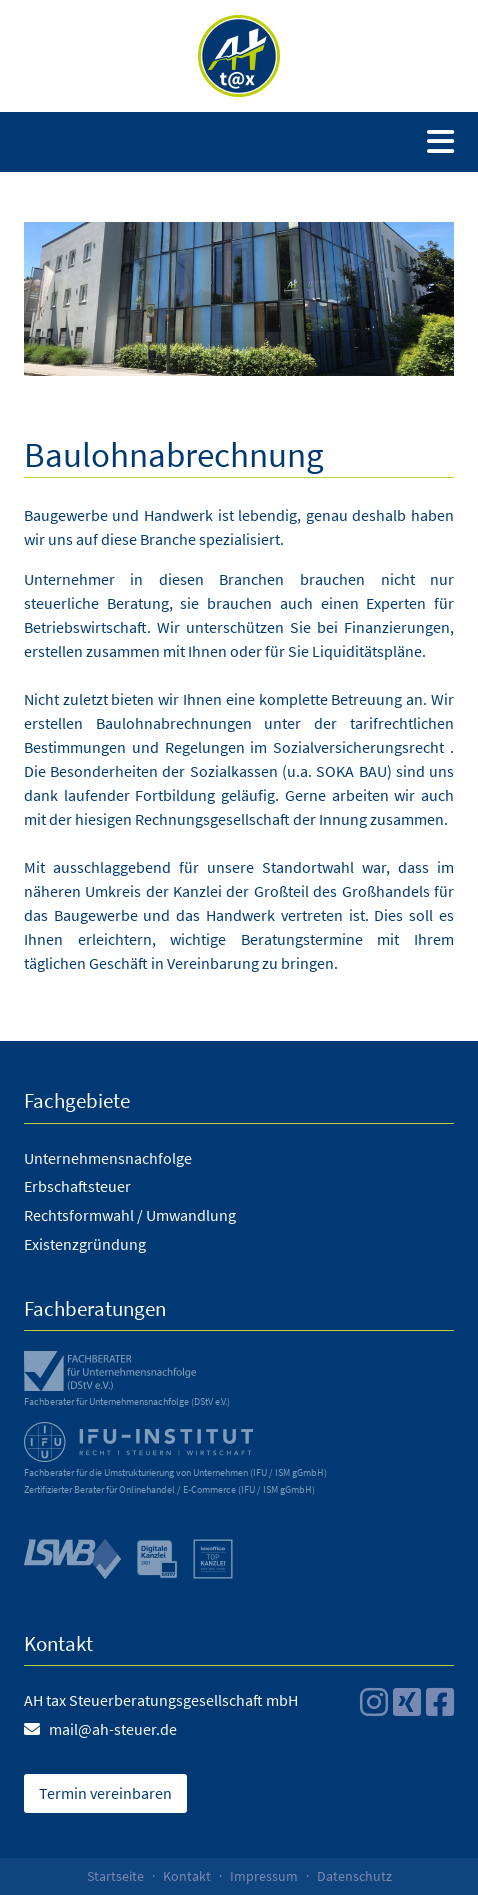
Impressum (264, 1876)
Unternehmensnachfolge (108, 1158)
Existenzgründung (85, 1244)
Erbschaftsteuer (77, 1186)
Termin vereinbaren (105, 1793)
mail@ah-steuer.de (113, 1729)
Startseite (115, 1876)
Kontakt (187, 1876)
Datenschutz (354, 1876)
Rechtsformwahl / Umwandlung (130, 1215)
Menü (51, 142)
